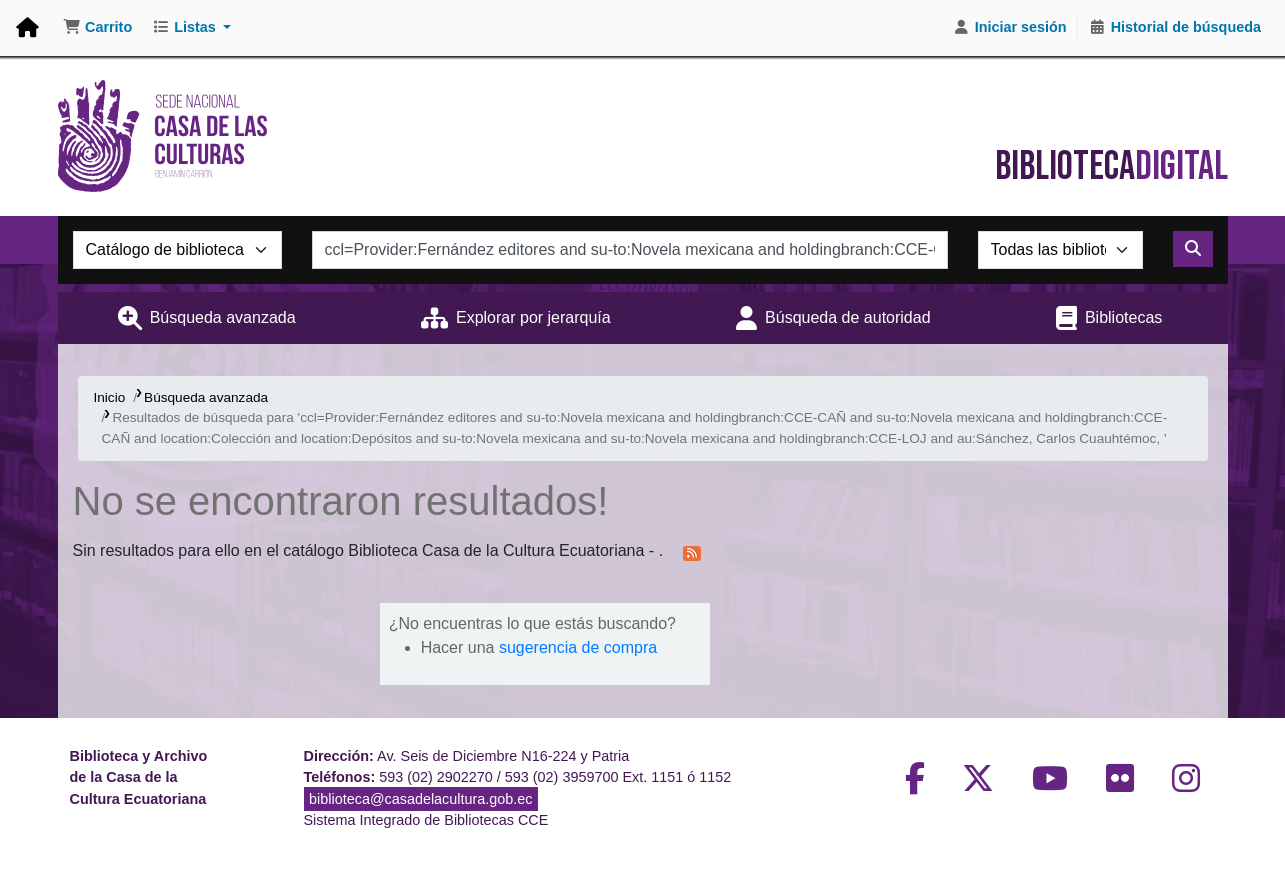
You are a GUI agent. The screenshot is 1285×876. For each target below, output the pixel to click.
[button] (97, 28)
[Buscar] (1193, 249)
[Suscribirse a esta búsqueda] (692, 552)
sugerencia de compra (578, 647)
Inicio (110, 397)
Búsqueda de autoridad (847, 317)
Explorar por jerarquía (533, 317)
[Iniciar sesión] (1010, 28)
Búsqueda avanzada (223, 317)
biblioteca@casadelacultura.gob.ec (420, 799)
